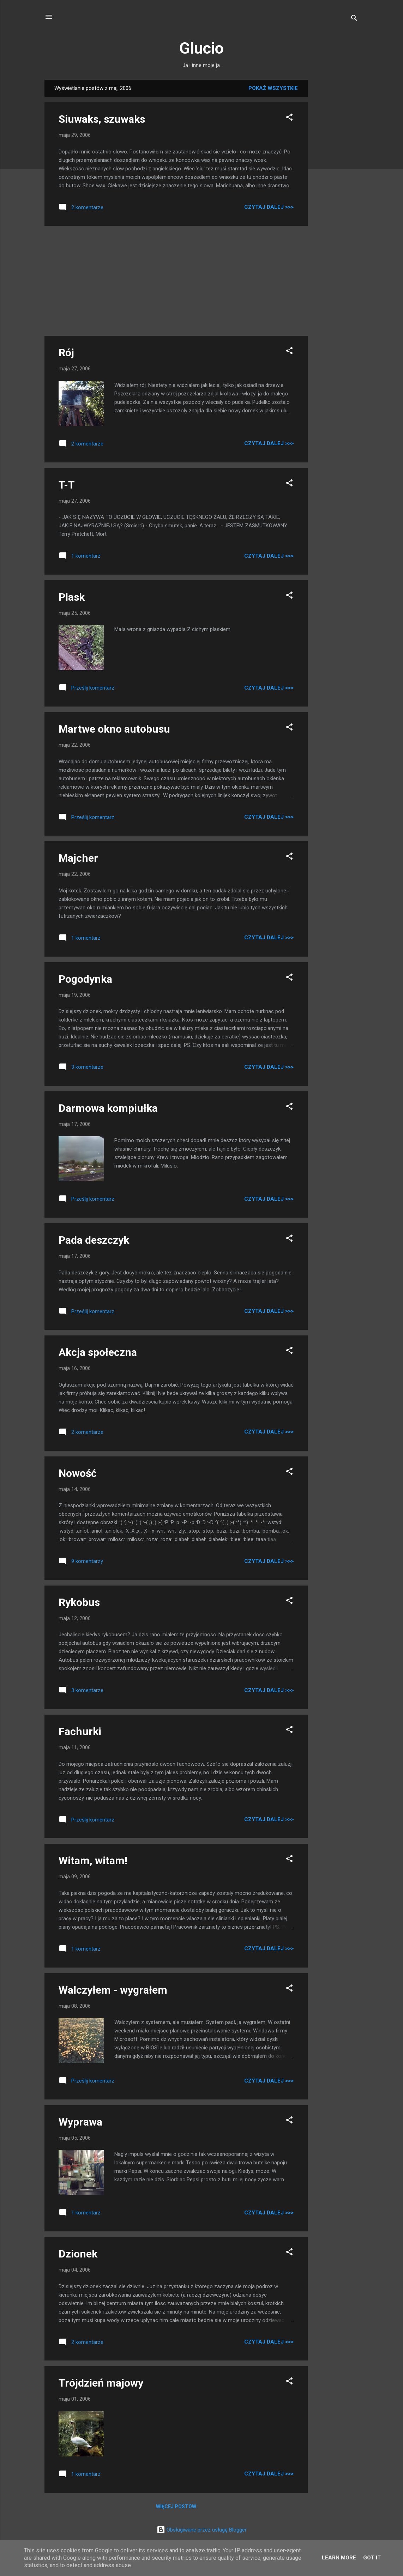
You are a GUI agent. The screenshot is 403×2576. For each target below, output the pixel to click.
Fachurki (80, 1731)
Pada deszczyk (94, 1240)
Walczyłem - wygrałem (113, 1990)
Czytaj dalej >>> (269, 207)
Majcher (78, 858)
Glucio (201, 48)
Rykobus (79, 1602)
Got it (372, 2557)
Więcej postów (176, 2506)
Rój (66, 352)
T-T (67, 485)
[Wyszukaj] (354, 19)
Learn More (339, 2557)
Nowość (78, 1473)
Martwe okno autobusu (114, 729)
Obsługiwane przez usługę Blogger (202, 2530)
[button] (289, 118)
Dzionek (78, 2254)
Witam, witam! (93, 1860)
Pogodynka (85, 979)
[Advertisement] (336, 185)
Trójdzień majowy (101, 2383)
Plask (72, 597)
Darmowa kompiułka (108, 1108)
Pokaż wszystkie (273, 88)
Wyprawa (80, 2122)
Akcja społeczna (98, 1352)
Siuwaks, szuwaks (102, 119)
